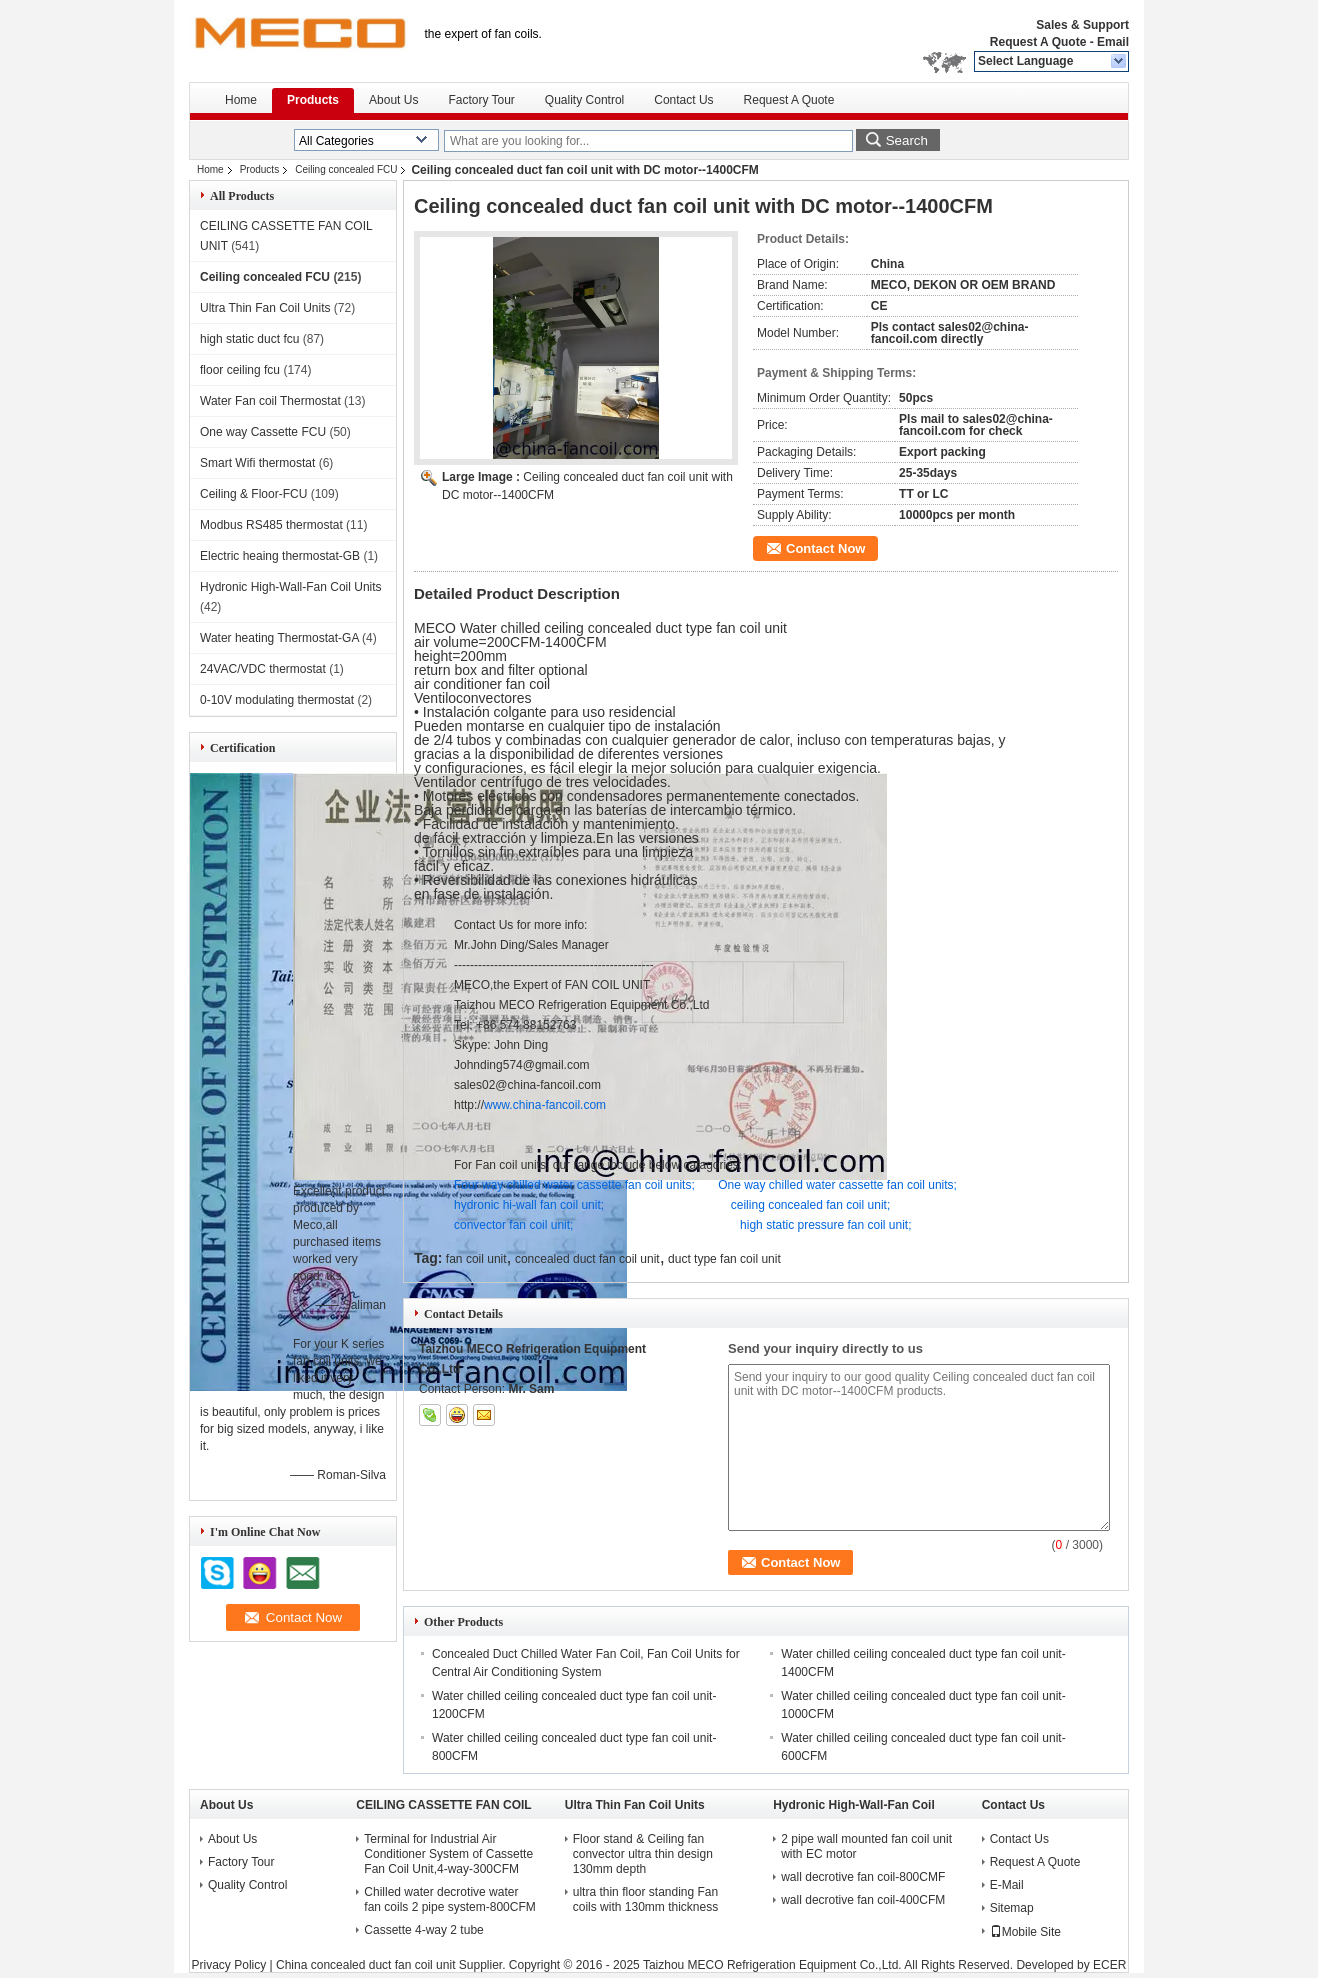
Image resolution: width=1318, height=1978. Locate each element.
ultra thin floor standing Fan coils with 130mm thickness (645, 1899)
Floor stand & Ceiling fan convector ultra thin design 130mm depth (643, 1854)
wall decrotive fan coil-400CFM (863, 1900)
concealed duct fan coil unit (587, 1259)
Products (313, 100)
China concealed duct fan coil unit (365, 1965)
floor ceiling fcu (240, 370)
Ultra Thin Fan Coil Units (265, 308)
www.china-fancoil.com (545, 1105)
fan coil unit (476, 1259)
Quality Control (584, 100)
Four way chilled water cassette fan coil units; (574, 1185)
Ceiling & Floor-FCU (253, 494)
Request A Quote (1038, 42)
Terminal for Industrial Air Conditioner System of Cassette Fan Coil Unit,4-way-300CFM (448, 1854)
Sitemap (1012, 1908)
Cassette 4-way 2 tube (423, 1930)
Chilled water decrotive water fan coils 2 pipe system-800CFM (449, 1899)
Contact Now (825, 548)
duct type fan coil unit (724, 1259)
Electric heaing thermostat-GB (280, 556)
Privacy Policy (229, 1965)
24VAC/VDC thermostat (263, 669)
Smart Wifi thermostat (257, 463)
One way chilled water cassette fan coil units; (837, 1185)
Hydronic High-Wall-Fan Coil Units (291, 587)
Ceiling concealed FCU (346, 169)
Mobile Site (1025, 1932)
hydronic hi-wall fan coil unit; (529, 1205)
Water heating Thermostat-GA (279, 638)
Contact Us (683, 100)
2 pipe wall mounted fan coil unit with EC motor (866, 1846)
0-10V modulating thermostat (277, 700)
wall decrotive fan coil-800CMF (863, 1877)
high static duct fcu (249, 339)
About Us (393, 100)
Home (241, 100)
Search (907, 140)
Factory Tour (481, 100)
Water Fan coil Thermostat (270, 401)
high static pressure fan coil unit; (825, 1225)
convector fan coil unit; (513, 1225)
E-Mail (1007, 1885)
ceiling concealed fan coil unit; (810, 1205)
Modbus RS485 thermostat (271, 525)
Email (1113, 42)
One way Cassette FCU (263, 432)
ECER (1109, 1965)
